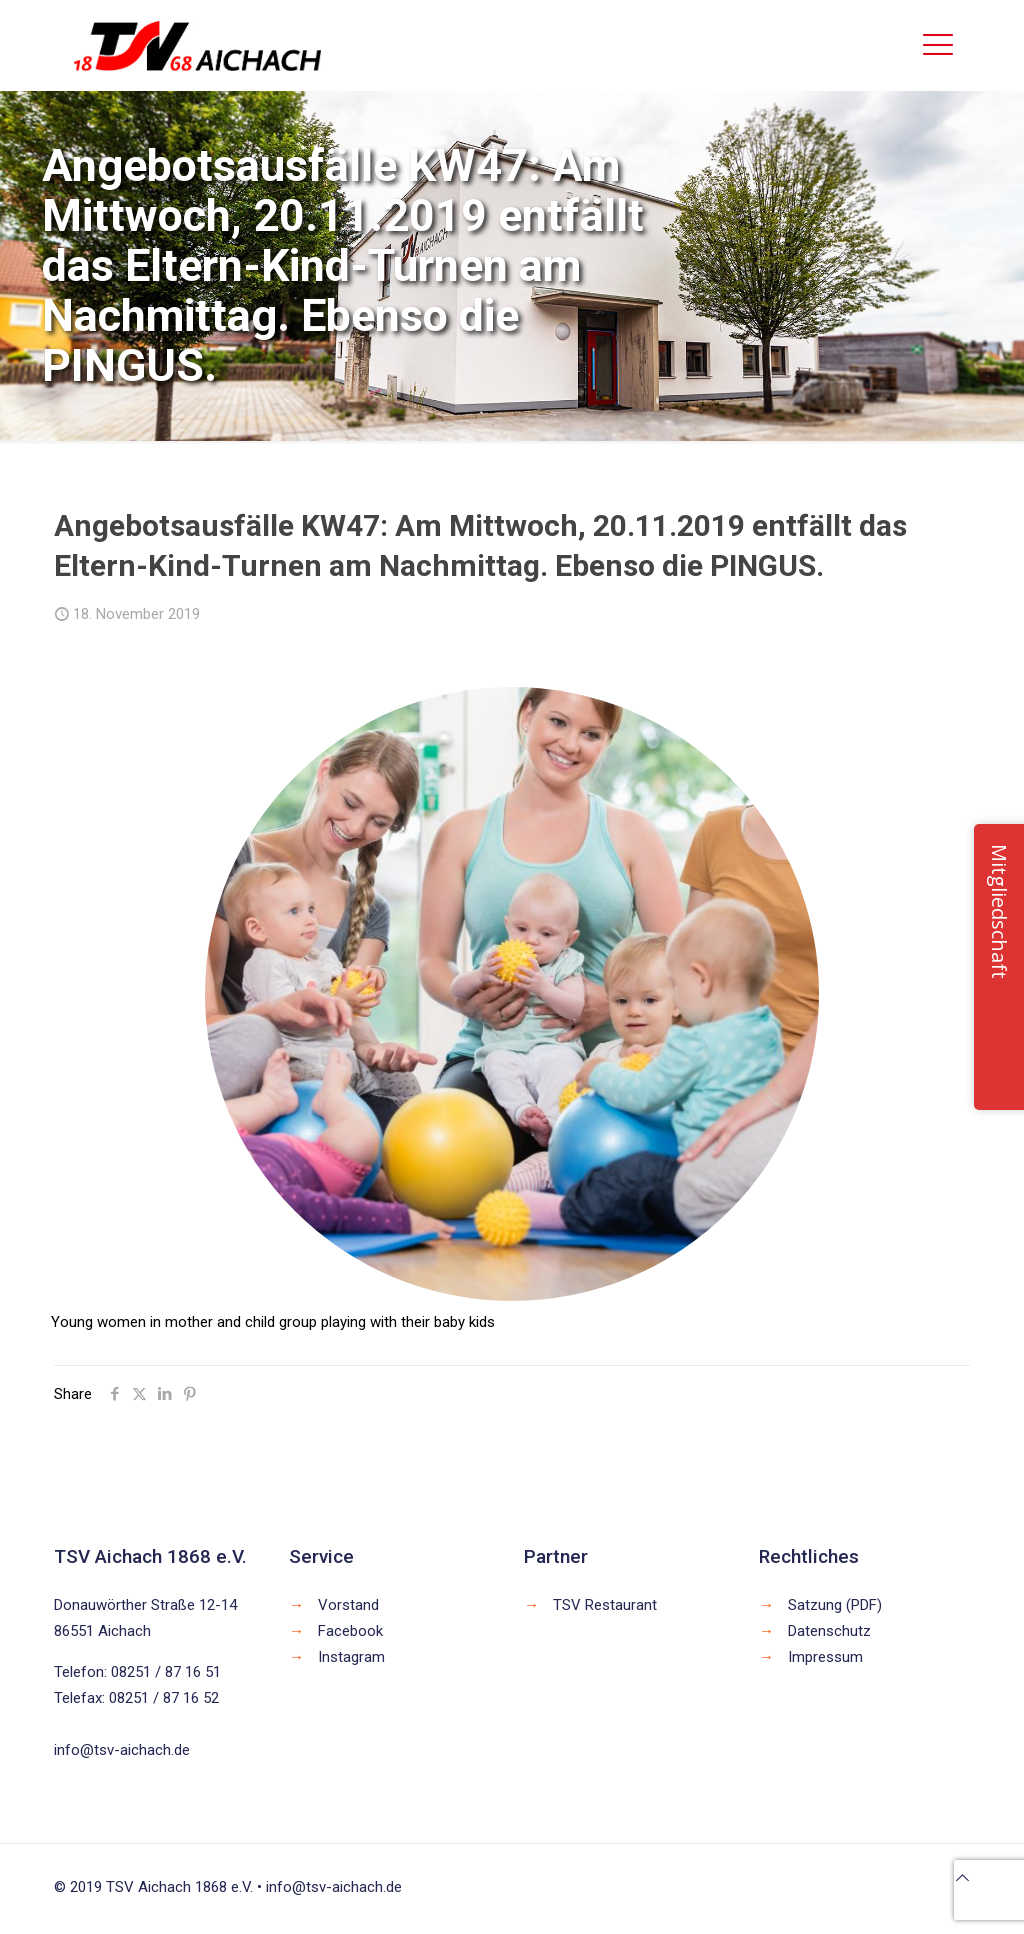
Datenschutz (829, 1631)
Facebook (350, 1631)
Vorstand (348, 1605)
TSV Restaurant (605, 1605)
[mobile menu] (938, 45)
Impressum (825, 1657)
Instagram (351, 1657)
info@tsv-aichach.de (122, 1750)
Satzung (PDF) (835, 1605)
